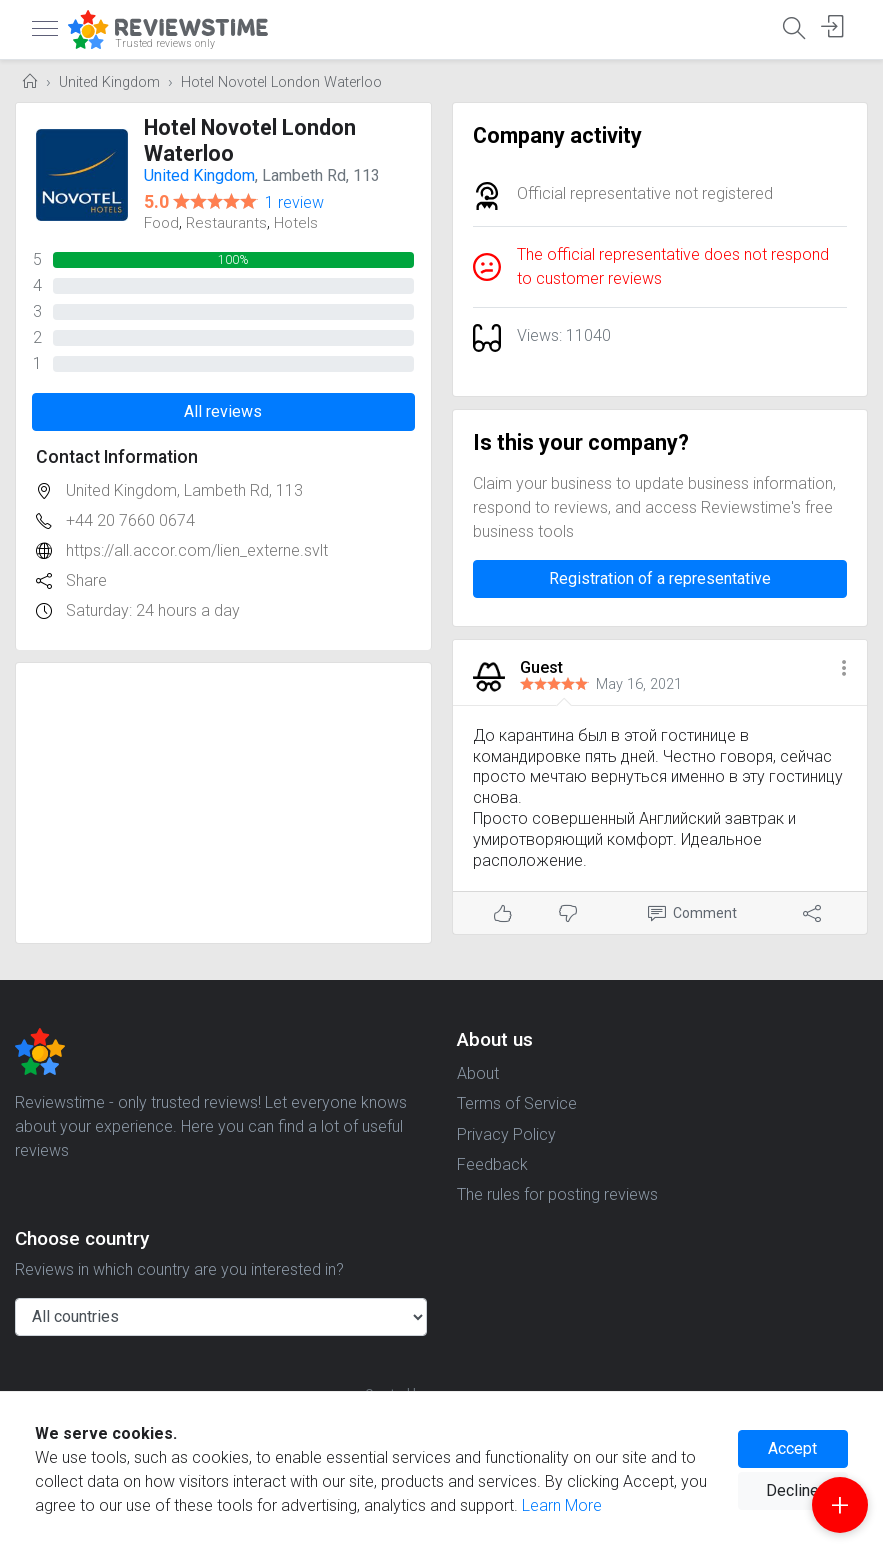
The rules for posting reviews (557, 1194)
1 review (294, 202)
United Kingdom (109, 82)
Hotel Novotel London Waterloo (281, 82)
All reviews (223, 411)
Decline (792, 1490)
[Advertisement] (223, 803)
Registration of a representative (660, 578)
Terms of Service (517, 1103)
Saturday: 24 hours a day (153, 610)
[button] (844, 669)
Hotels (296, 223)
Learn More (562, 1505)
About (478, 1073)
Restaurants (226, 223)
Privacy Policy (506, 1134)
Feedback (492, 1164)
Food (161, 223)
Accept (792, 1448)
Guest (541, 667)
